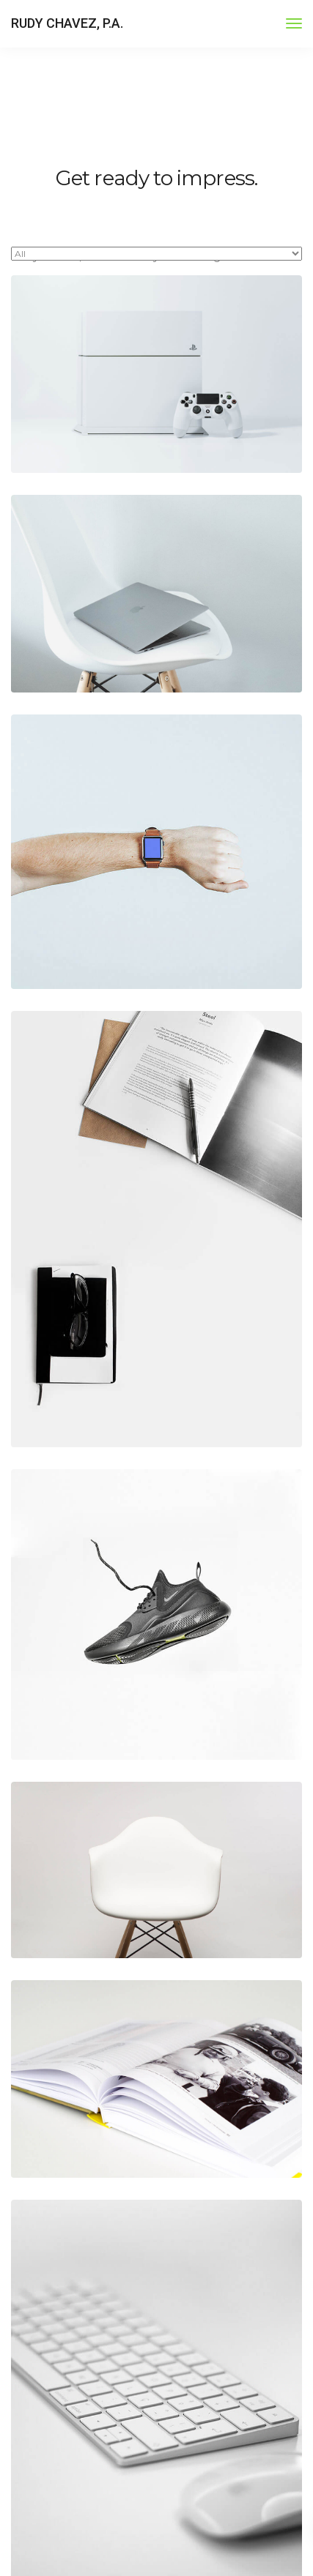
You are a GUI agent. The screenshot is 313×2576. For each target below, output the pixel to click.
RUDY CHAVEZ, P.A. (67, 23)
